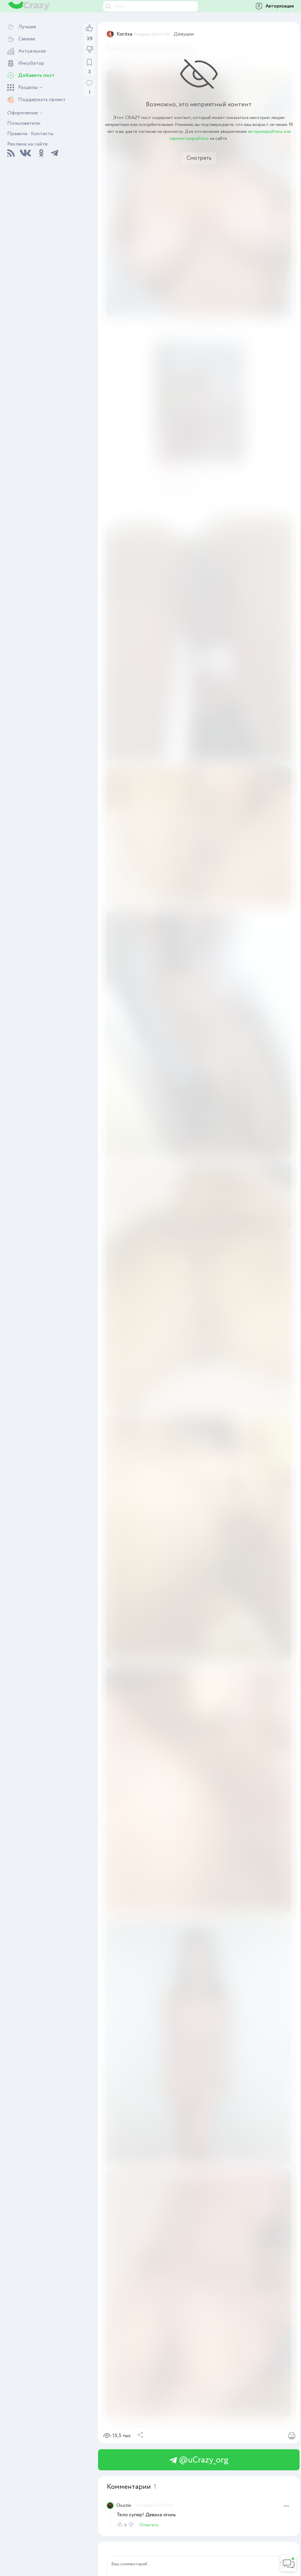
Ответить (149, 2525)
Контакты (42, 133)
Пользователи (23, 123)
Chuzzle (123, 2505)
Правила (17, 133)
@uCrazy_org (199, 2460)
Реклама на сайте (27, 144)
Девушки (184, 34)
